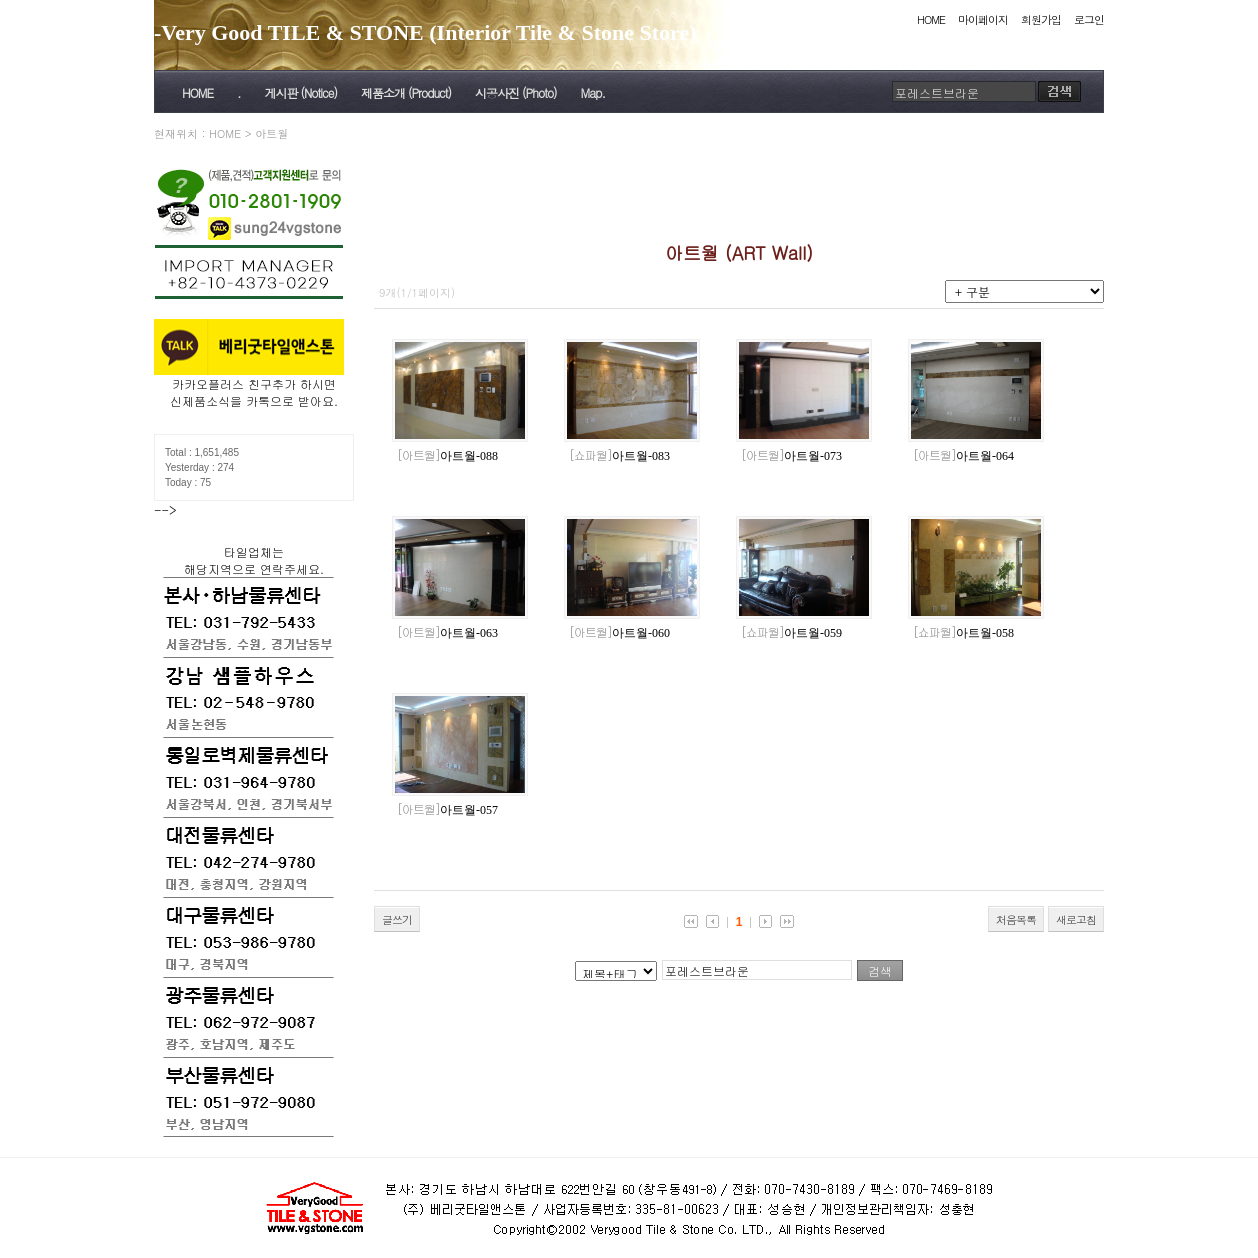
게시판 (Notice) (300, 92)
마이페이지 (983, 19)
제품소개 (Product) (406, 92)
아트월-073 (791, 456)
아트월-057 (447, 810)
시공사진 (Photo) (516, 92)
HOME (931, 19)
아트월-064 (963, 456)
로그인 (1089, 19)
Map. (593, 92)
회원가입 (1041, 19)
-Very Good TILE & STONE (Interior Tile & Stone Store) (425, 32)
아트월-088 (447, 456)
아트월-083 (619, 456)
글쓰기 (397, 919)
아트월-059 (791, 633)
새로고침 (1076, 919)
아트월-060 (619, 633)
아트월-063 (447, 633)
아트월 (271, 133)
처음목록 (1016, 919)
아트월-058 (963, 633)
